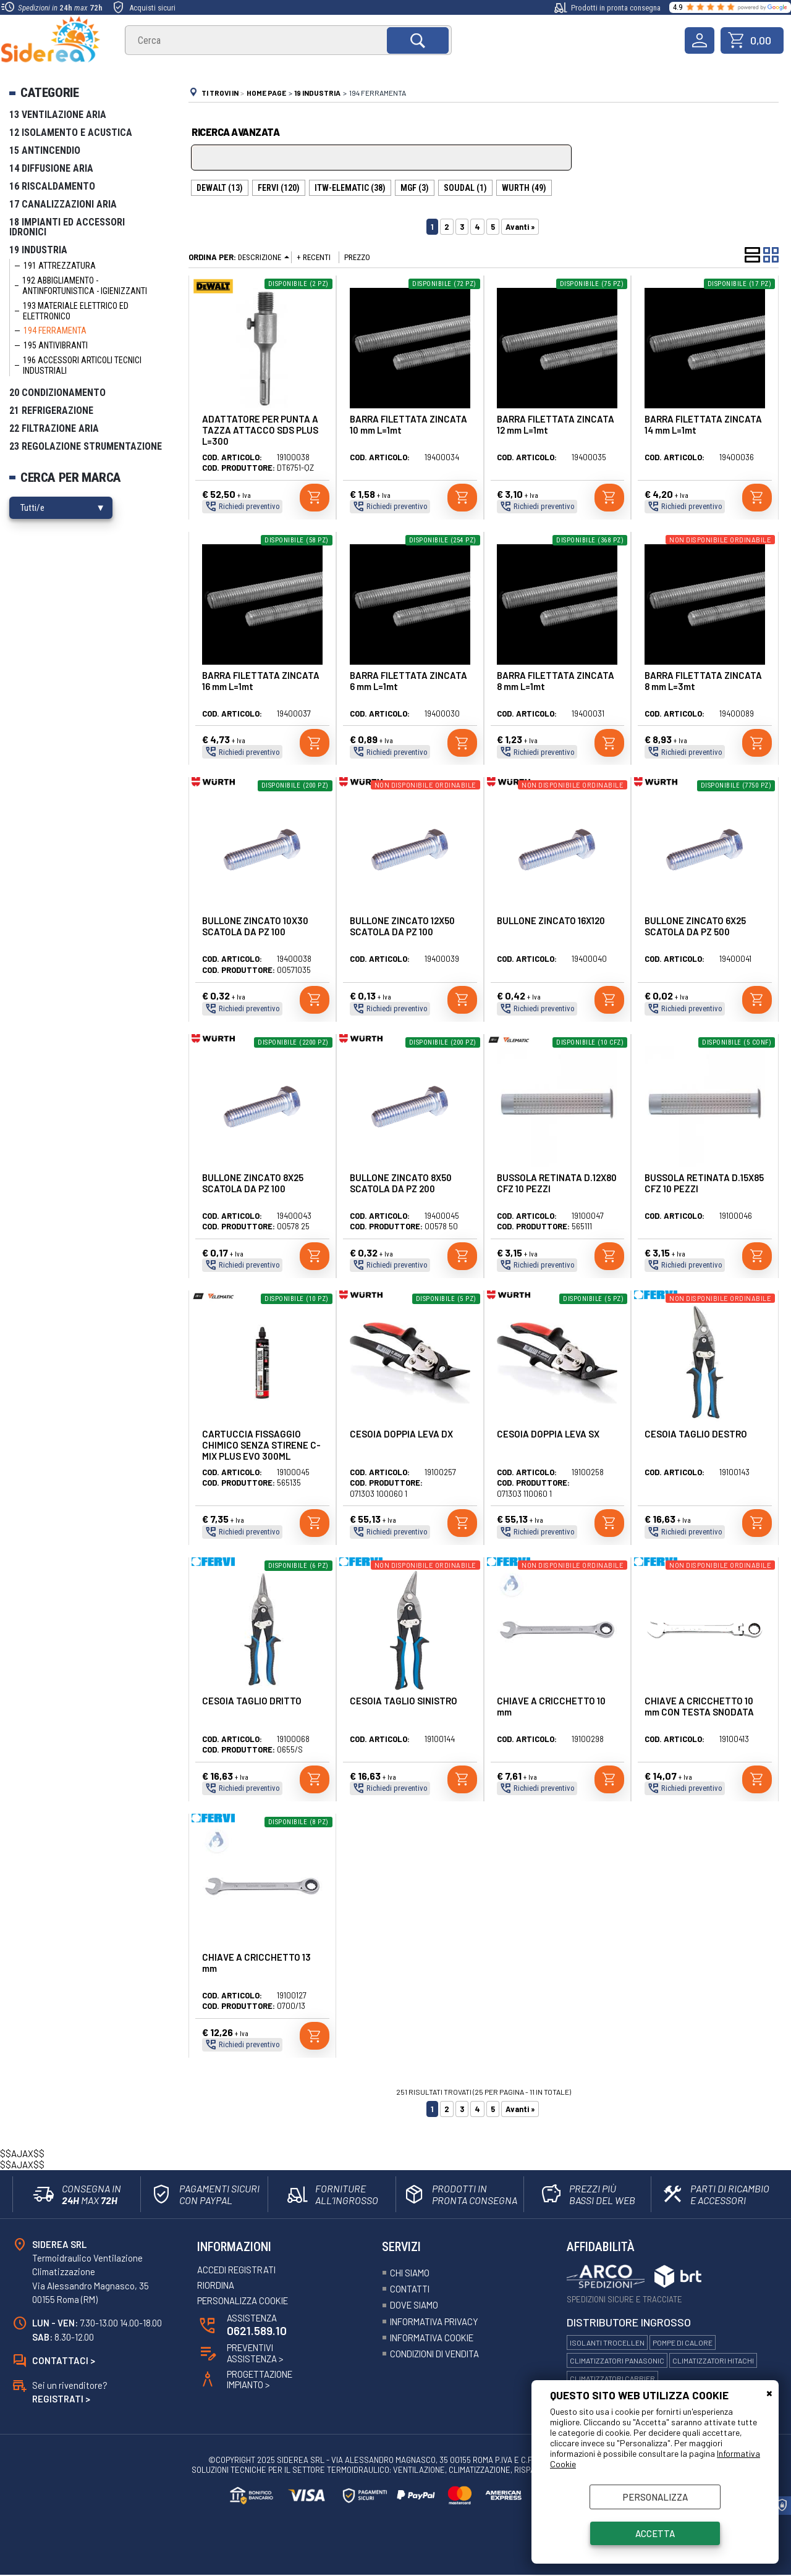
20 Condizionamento (57, 392)
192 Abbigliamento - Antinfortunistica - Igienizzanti (84, 286)
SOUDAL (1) (465, 188)
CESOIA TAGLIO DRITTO (252, 1700)
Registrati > (61, 2400)
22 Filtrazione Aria (54, 428)
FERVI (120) (279, 188)
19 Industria (38, 250)
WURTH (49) (524, 188)
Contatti (410, 2288)
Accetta (655, 2533)
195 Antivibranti (55, 345)
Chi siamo (411, 2272)
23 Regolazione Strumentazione (85, 446)
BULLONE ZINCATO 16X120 (551, 920)
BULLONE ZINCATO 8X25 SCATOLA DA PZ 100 (252, 1183)
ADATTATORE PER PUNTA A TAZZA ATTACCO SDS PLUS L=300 (260, 430)
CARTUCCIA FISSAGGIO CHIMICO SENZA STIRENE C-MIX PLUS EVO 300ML (261, 1445)
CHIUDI (769, 2392)
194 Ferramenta (55, 330)
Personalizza (655, 2496)
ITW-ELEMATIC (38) (350, 188)
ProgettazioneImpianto (262, 2381)
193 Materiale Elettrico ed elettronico (76, 311)
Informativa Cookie (435, 2338)
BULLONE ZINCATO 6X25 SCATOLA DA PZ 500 (695, 926)
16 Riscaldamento (52, 186)
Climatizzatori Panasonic (617, 2360)
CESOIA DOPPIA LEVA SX (548, 1433)
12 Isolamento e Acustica (70, 132)
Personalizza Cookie (245, 2301)
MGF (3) (414, 188)
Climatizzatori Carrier (612, 2378)
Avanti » (520, 227)
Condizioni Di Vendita (438, 2354)
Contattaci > (63, 2361)
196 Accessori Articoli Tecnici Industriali (82, 365)
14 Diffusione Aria (51, 168)
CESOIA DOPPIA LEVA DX (401, 1433)
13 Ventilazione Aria (57, 114)
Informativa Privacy (436, 2321)
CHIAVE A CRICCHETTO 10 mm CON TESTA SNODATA (699, 1706)
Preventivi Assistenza (256, 2354)
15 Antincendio (44, 150)
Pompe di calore (683, 2342)
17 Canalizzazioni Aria (63, 204)
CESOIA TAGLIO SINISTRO (403, 1700)
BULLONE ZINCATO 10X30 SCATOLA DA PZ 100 (255, 926)
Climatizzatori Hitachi (713, 2360)
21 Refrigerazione (51, 410)
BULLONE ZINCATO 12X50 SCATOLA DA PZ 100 (402, 926)
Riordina (217, 2285)
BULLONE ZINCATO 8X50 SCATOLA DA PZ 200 (401, 1183)
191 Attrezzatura (59, 266)
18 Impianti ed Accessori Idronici (67, 227)
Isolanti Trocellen (607, 2342)
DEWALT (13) (220, 188)
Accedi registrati (239, 2270)
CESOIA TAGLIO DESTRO (696, 1433)
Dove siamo (415, 2305)
